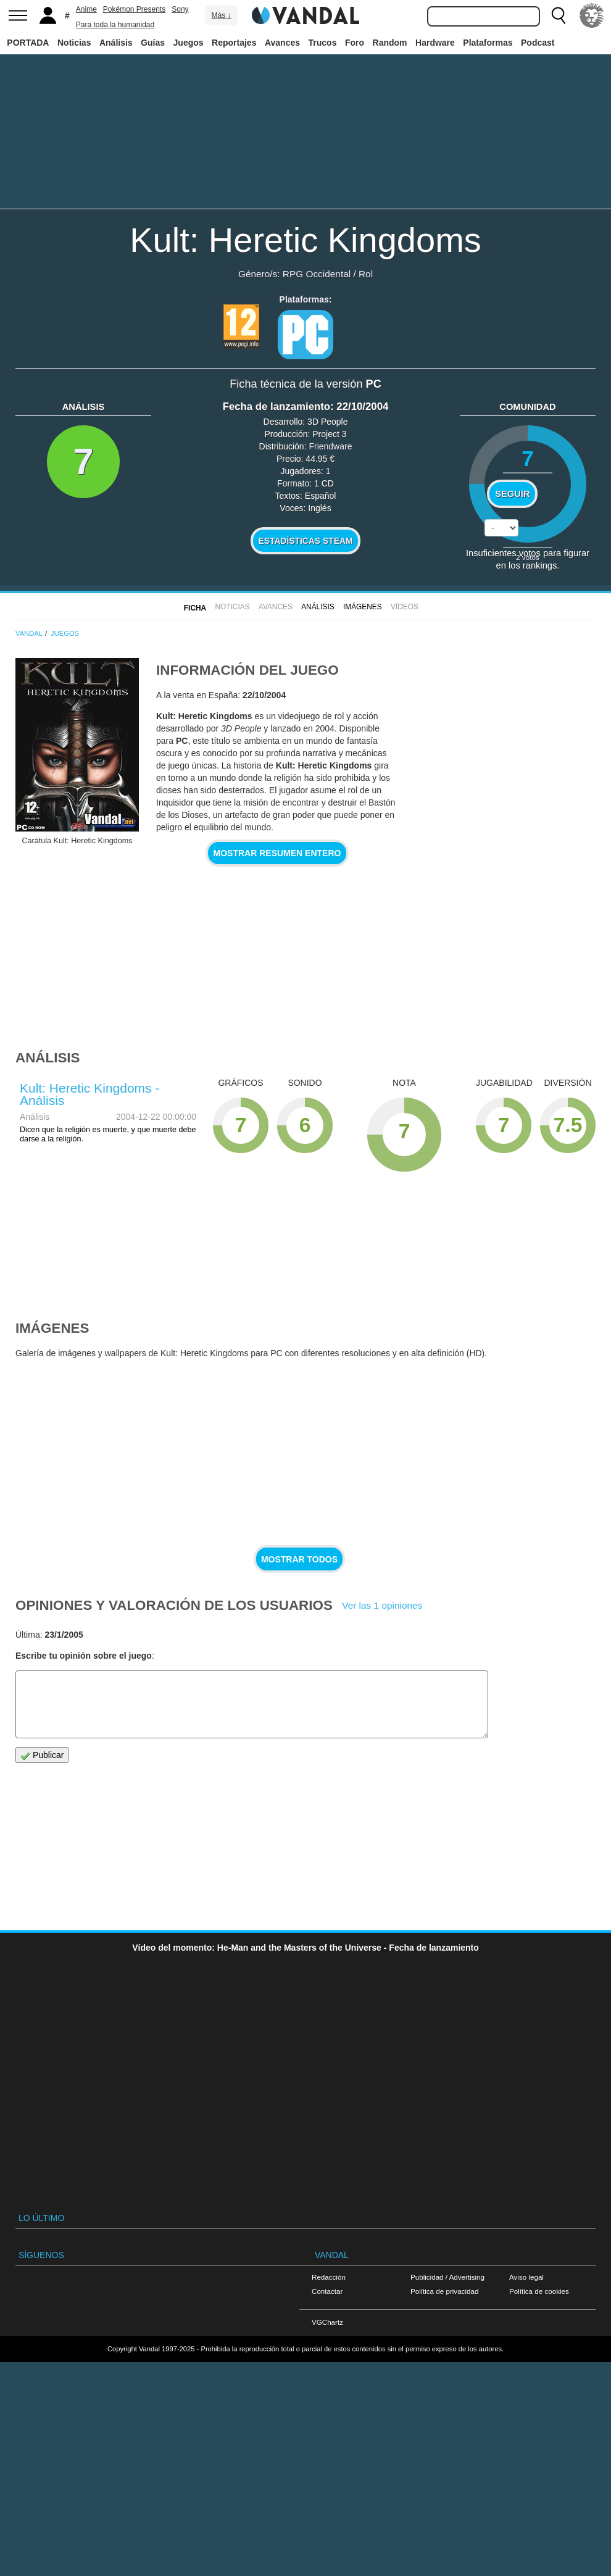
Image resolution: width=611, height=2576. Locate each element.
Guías (153, 43)
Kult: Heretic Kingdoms (305, 239)
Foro (354, 43)
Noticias (74, 43)
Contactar (327, 2291)
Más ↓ (221, 15)
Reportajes (234, 43)
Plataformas (487, 43)
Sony (180, 9)
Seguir (512, 494)
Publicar (42, 1755)
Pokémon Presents (134, 9)
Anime (86, 9)
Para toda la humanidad (115, 24)
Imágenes (362, 606)
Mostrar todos (299, 1559)
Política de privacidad (444, 2291)
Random (390, 43)
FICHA (195, 608)
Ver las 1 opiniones (382, 1605)
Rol (366, 274)
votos (527, 557)
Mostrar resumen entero (277, 853)
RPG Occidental (317, 274)
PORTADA (28, 43)
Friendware (330, 446)
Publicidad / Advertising (447, 2277)
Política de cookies (539, 2291)
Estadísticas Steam (306, 541)
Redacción (329, 2277)
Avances (282, 43)
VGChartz (327, 2322)
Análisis (116, 43)
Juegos (188, 43)
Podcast (537, 43)
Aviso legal (526, 2277)
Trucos (323, 43)
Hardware (435, 43)
